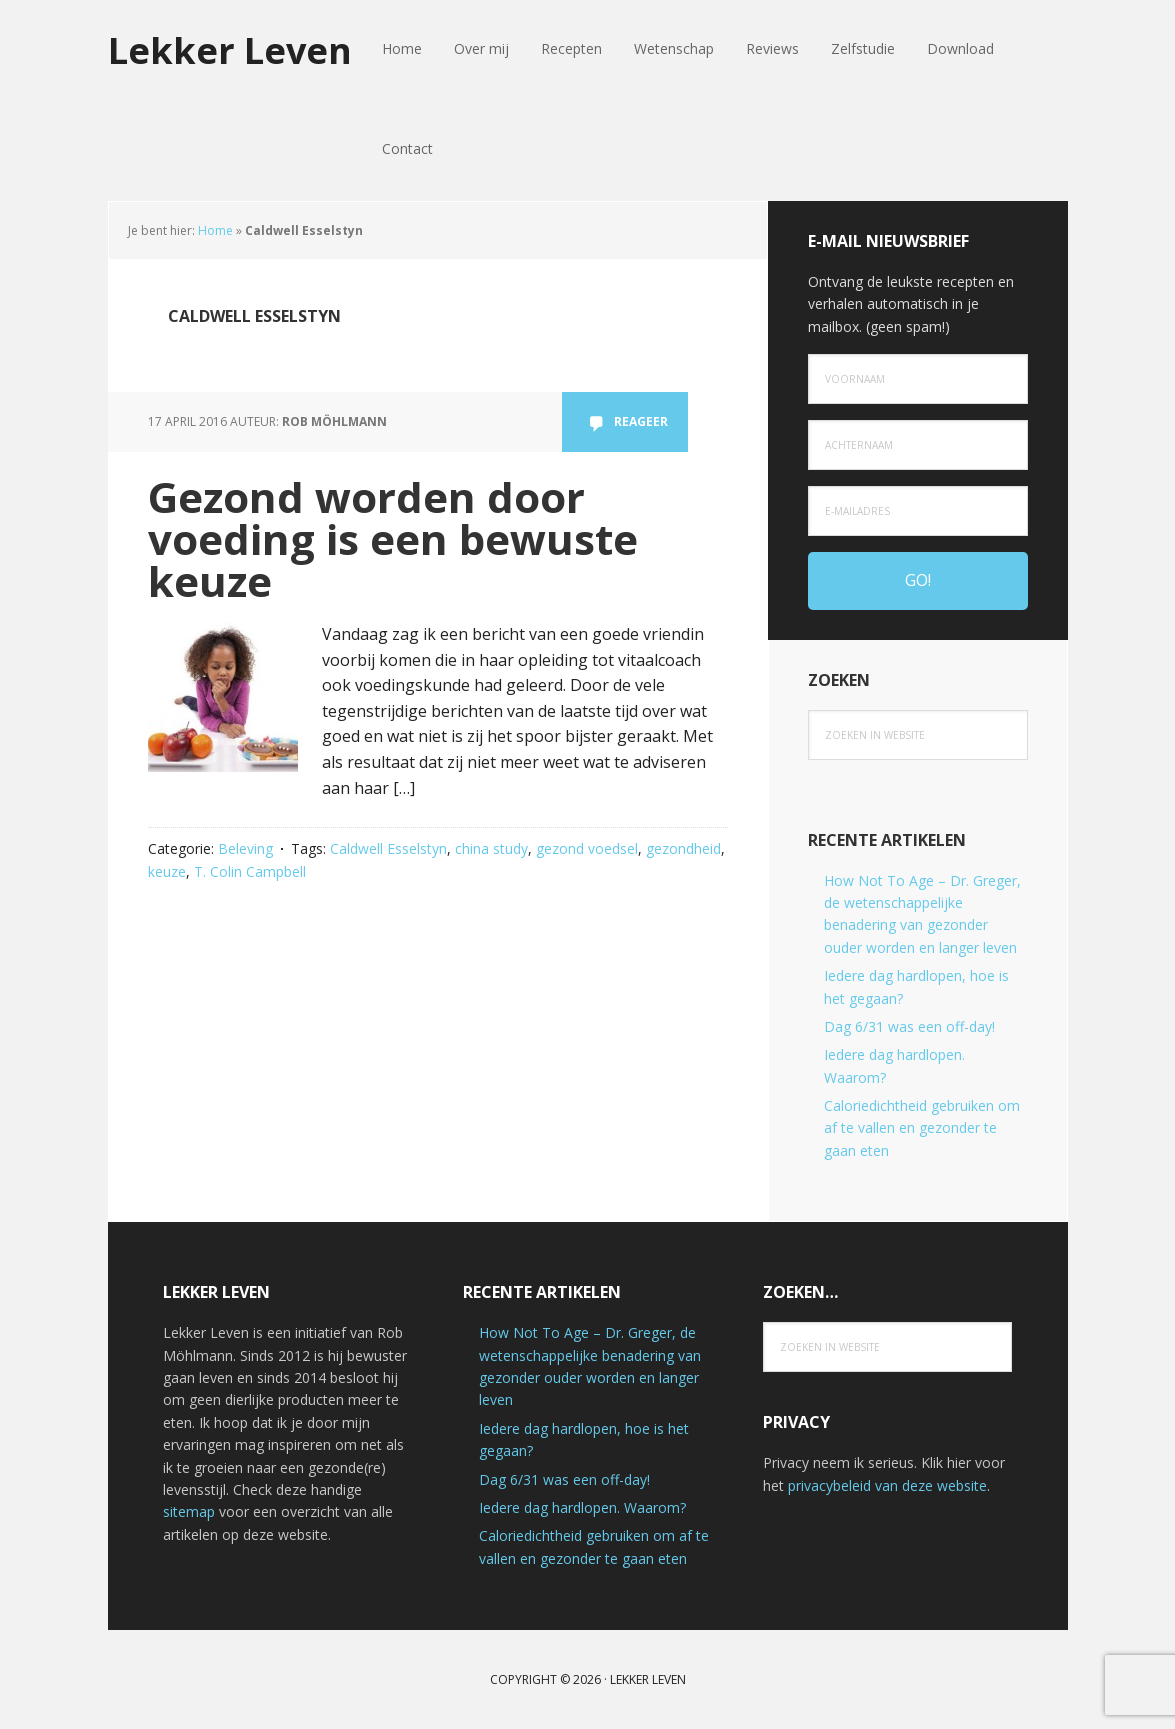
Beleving (245, 848)
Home (215, 230)
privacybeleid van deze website (887, 1485)
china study (491, 848)
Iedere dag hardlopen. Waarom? (582, 1507)
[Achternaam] (918, 445)
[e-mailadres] (918, 511)
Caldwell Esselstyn (388, 848)
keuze (167, 871)
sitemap (189, 1511)
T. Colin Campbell (250, 871)
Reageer (641, 421)
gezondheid (683, 848)
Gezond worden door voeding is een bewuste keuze (393, 538)
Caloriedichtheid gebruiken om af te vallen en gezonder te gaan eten (922, 1128)
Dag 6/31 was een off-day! (909, 1026)
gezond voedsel (587, 848)
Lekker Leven (230, 49)
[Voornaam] (918, 379)
